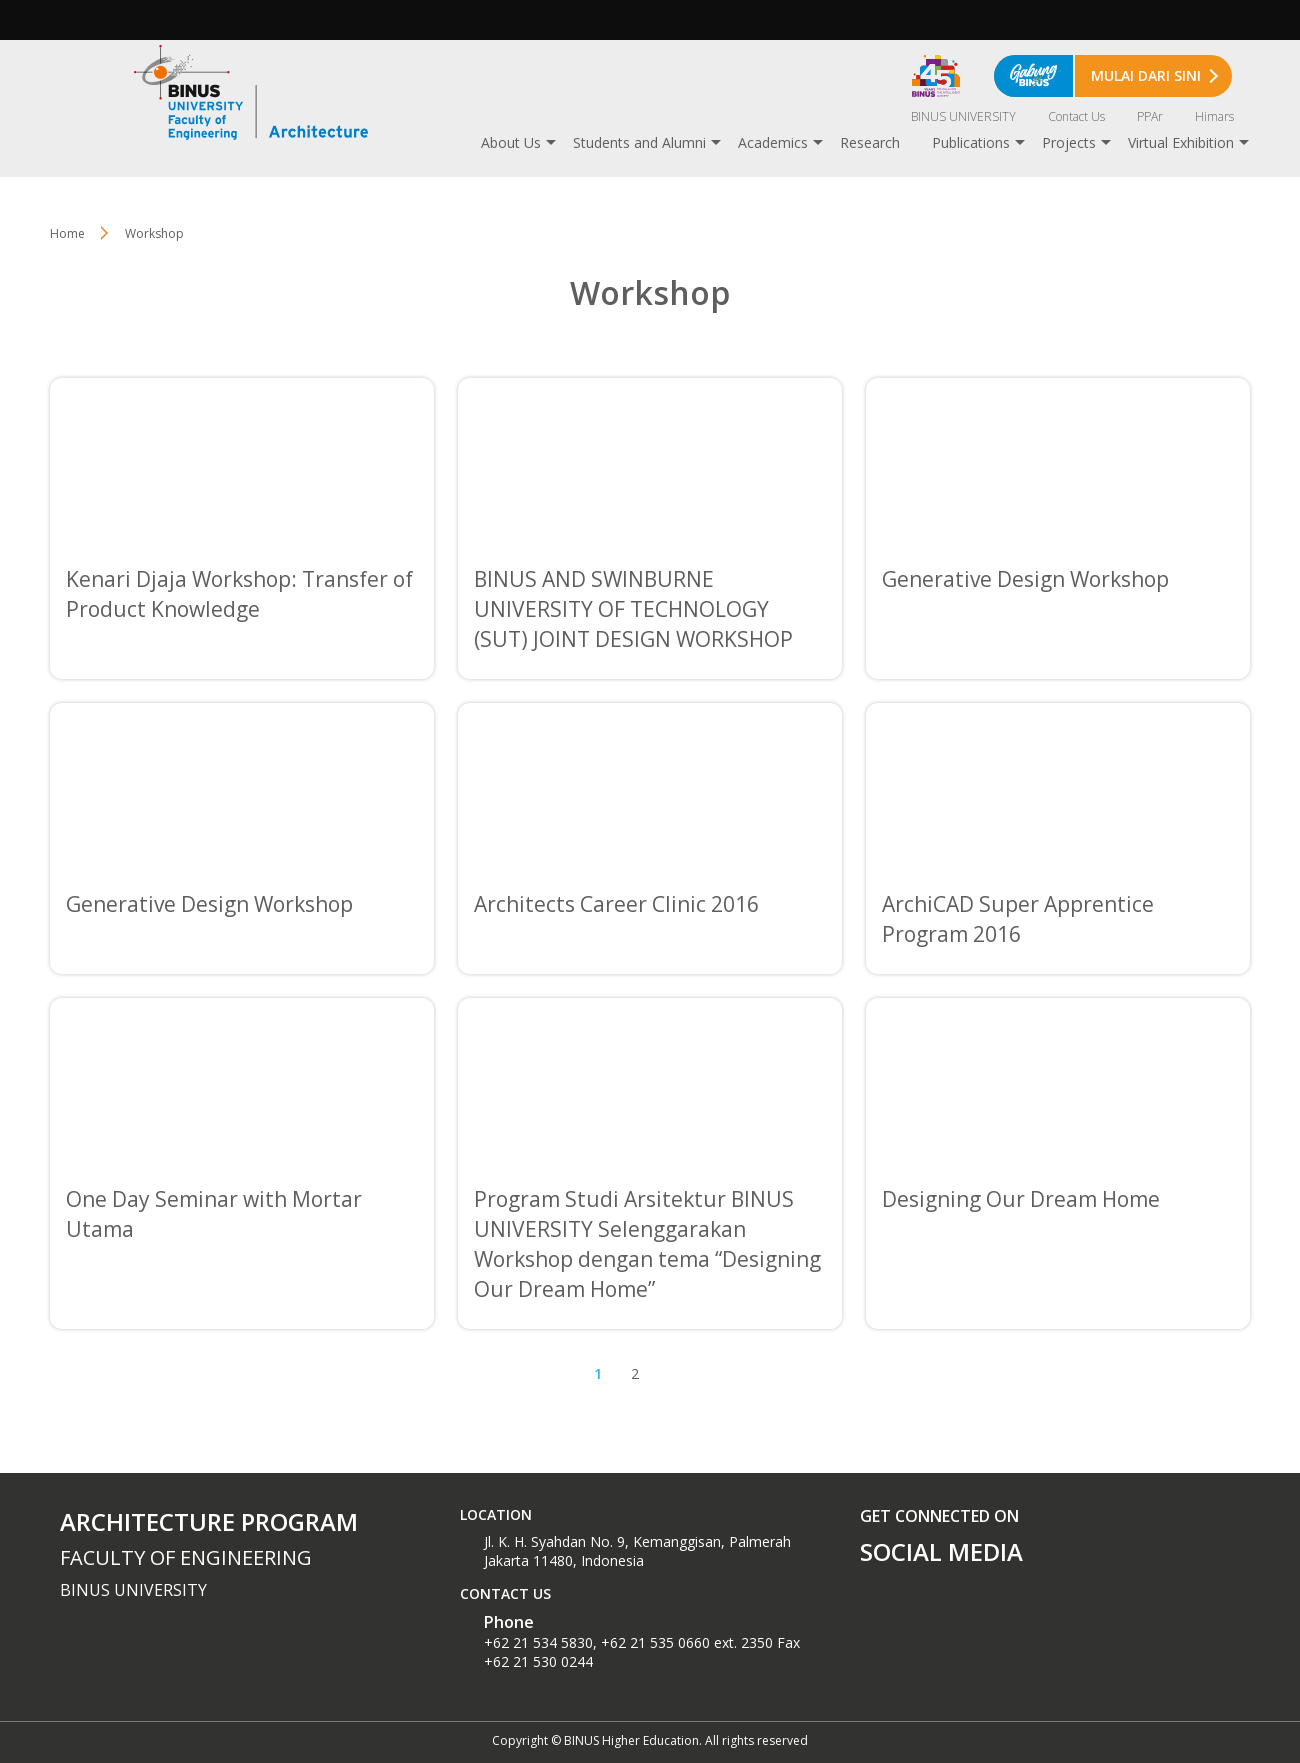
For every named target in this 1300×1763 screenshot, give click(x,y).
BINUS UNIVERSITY (963, 116)
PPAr (1150, 116)
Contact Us (1076, 116)
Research (870, 142)
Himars (1214, 116)
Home (67, 233)
